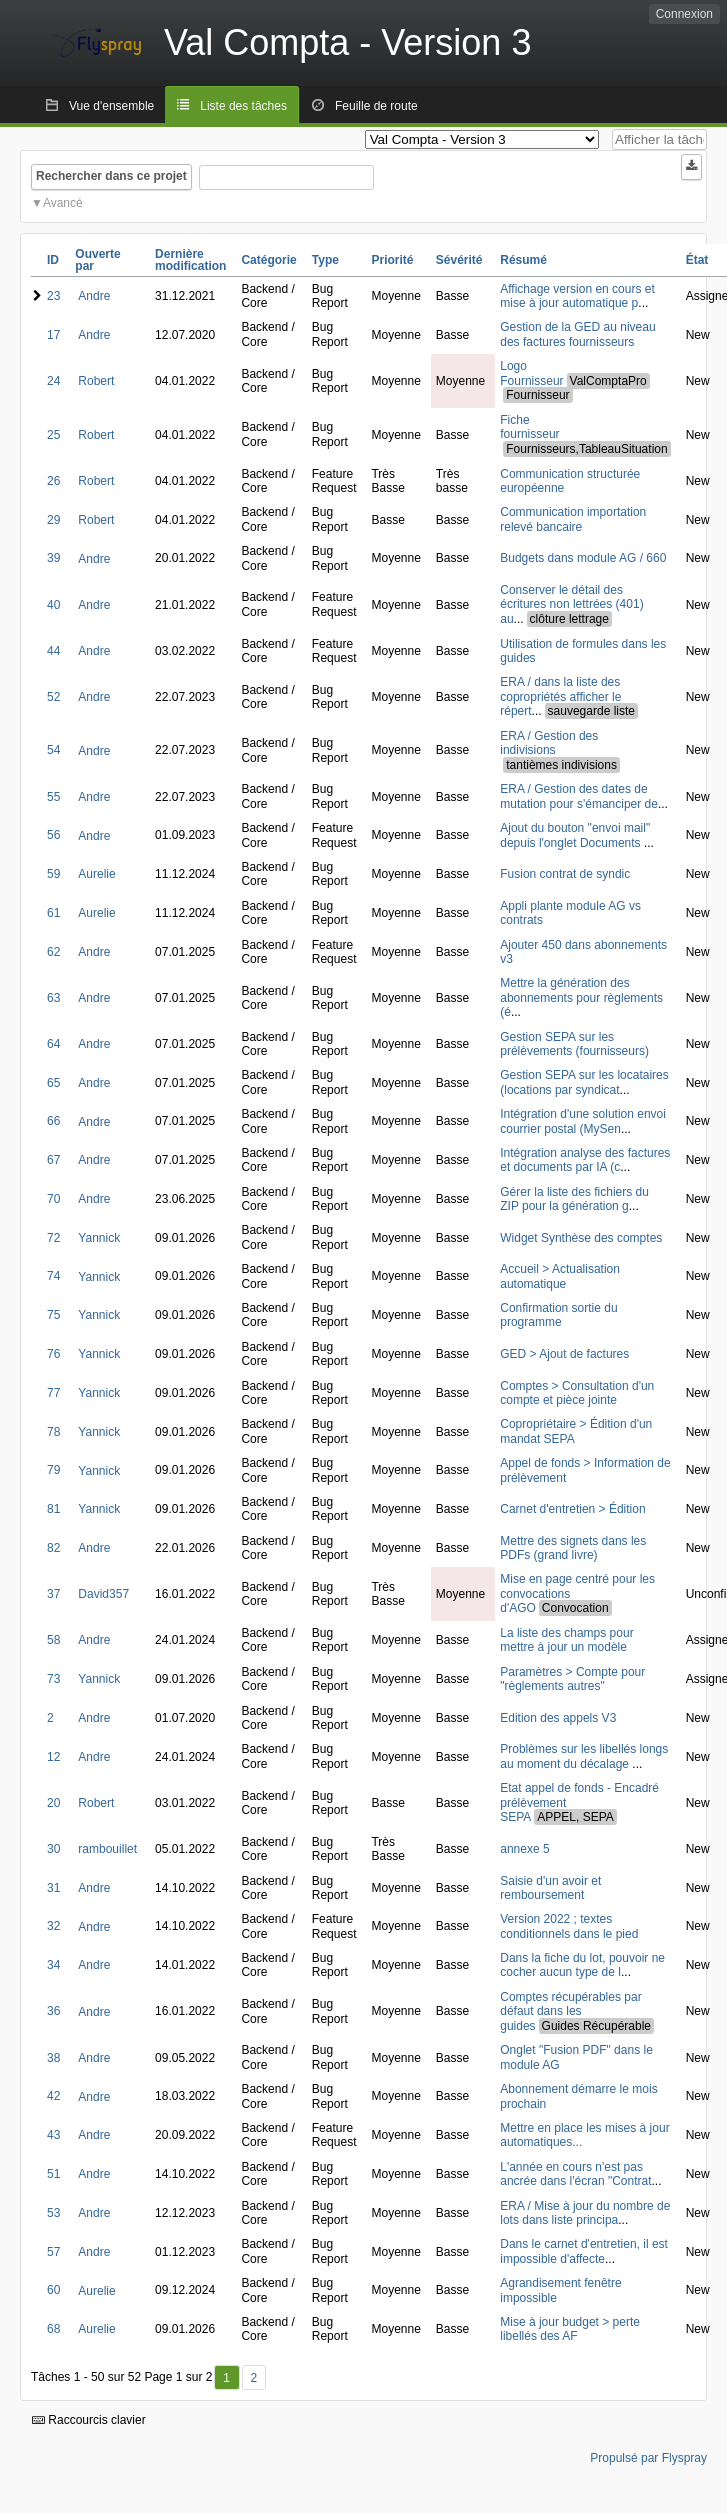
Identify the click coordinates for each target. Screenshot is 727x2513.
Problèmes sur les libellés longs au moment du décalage (584, 1756)
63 (53, 998)
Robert (96, 381)
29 (53, 520)
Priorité (392, 260)
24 (53, 381)
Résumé (523, 260)
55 (53, 797)
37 (53, 1594)
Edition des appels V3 (558, 1718)
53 (53, 2213)
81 (53, 1509)
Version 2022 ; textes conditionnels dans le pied (569, 1926)
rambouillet (107, 1849)
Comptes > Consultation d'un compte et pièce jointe (577, 1393)
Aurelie (96, 874)
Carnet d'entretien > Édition (572, 1509)
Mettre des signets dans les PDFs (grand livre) (573, 1548)
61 (53, 913)
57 (53, 2252)
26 (53, 481)
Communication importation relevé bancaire (573, 519)
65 (53, 1083)
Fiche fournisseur (529, 427)
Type (325, 260)
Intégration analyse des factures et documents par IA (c (585, 1160)
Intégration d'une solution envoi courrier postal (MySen (583, 1121)
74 (53, 1276)
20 (53, 1803)
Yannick (99, 1238)
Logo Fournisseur (531, 373)
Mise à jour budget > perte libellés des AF (570, 2329)
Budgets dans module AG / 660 (583, 558)
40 (53, 605)
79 (53, 1470)
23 (53, 296)
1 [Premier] (226, 2378)
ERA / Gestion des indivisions (549, 743)
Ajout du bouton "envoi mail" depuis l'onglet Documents (575, 835)
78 (53, 1432)
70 (53, 1199)
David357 (103, 1594)
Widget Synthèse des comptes (581, 1238)
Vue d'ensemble (111, 106)
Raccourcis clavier (89, 2420)
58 (53, 1640)
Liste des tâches (243, 106)
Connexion (684, 14)
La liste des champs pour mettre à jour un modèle (566, 1640)
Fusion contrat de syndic (565, 874)
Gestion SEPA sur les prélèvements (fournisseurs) (574, 1044)
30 (53, 1849)
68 (53, 2329)
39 (53, 558)
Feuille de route (376, 106)
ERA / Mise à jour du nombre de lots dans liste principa (585, 2213)
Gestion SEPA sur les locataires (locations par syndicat (584, 1082)
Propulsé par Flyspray (648, 2458)
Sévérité (459, 260)
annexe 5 (524, 1849)
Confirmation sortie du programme (558, 1315)
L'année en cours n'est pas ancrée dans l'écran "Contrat (575, 2174)
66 (53, 1121)
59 (53, 874)
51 (53, 2174)
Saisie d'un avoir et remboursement (550, 1888)
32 (53, 1926)
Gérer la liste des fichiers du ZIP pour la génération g (574, 1199)
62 (53, 952)
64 (53, 1044)
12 (53, 1757)
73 (53, 1679)
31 (53, 1888)
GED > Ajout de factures (564, 1354)
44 (53, 651)
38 (53, 2058)
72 (53, 1238)
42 (53, 2096)
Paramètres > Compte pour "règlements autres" (572, 1679)
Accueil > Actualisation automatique (560, 1276)
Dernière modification (190, 260)
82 (53, 1548)
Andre (94, 296)
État (697, 260)
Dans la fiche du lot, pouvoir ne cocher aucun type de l (582, 1965)
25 (53, 435)
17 (53, 335)
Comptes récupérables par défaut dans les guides (570, 2011)
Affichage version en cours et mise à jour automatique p (577, 296)
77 (53, 1393)
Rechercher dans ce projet (111, 176)
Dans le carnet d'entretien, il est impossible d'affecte (584, 2251)
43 (53, 2135)
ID (53, 260)
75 (53, 1315)
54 (53, 750)
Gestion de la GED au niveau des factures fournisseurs (577, 334)
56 (53, 835)
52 (53, 697)
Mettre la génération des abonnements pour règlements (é (581, 997)
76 (53, 1354)
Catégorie (268, 260)
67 (53, 1160)
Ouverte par (97, 260)
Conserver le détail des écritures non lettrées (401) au (571, 604)
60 (53, 2290)
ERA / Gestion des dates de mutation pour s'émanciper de (579, 796)
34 (53, 1965)
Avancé (63, 203)
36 (53, 2011)
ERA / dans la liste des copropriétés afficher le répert (560, 696)
